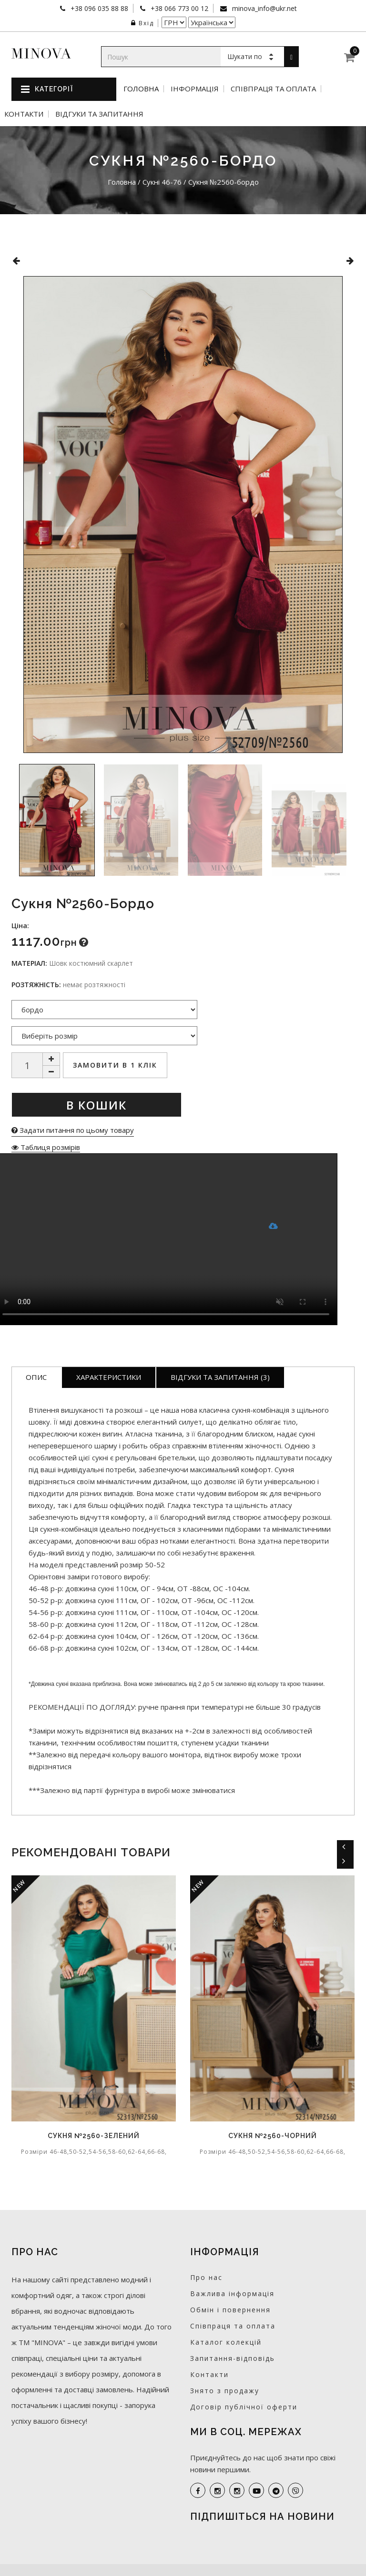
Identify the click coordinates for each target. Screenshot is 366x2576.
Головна (141, 88)
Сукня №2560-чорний (272, 2136)
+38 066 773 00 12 (178, 8)
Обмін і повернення (230, 2309)
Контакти (23, 114)
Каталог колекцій (226, 2342)
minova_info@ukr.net (263, 8)
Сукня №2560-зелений (94, 2136)
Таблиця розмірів (45, 1147)
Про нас (206, 2277)
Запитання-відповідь (232, 2358)
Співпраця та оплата (273, 88)
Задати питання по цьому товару (72, 1130)
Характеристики (108, 1377)
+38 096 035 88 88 (98, 8)
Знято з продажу (224, 2390)
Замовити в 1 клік (115, 1065)
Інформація (195, 88)
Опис (36, 1377)
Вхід (142, 23)
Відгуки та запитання (99, 114)
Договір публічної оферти (243, 2406)
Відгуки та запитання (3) (220, 1377)
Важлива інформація (232, 2293)
